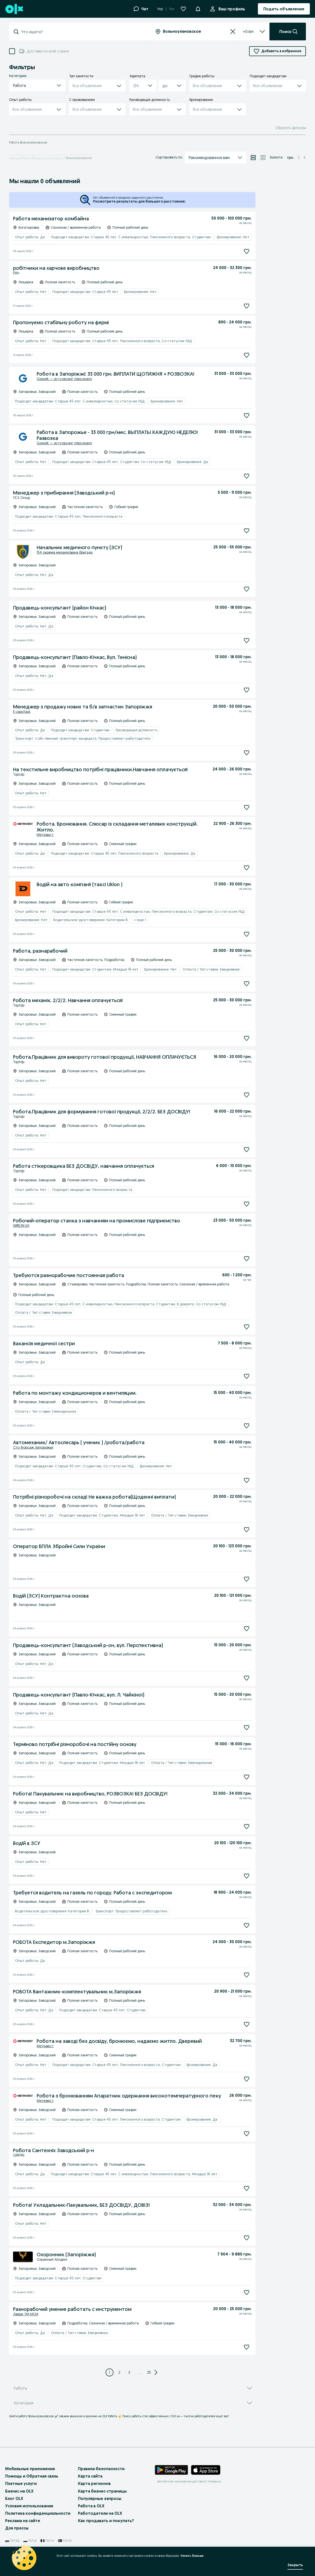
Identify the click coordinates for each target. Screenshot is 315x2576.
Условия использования (29, 2505)
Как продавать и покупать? (106, 2520)
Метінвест (45, 834)
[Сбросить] (233, 31)
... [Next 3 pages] (139, 2372)
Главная (14, 158)
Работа (27, 158)
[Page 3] (129, 2372)
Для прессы (17, 2528)
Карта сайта (90, 2476)
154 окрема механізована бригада (65, 552)
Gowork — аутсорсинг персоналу (64, 379)
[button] (198, 8)
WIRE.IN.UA (21, 1225)
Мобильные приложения (30, 2468)
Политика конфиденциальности (37, 2513)
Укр (160, 9)
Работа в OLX (91, 2505)
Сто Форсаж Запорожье (33, 1447)
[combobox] (83, 32)
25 (149, 2372)
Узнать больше (192, 2556)
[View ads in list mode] (253, 157)
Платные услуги (21, 2483)
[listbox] (248, 31)
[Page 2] (119, 2372)
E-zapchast (22, 711)
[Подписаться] (247, 251)
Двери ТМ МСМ (25, 2314)
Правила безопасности (101, 2468)
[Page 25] (149, 2372)
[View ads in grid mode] (263, 157)
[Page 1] (109, 2372)
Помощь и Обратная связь (31, 2476)
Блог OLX (14, 2498)
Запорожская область (48, 158)
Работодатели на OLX (100, 2513)
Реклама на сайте (22, 2520)
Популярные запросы (99, 2498)
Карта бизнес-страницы (102, 2491)
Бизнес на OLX (19, 2491)
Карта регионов (94, 2483)
